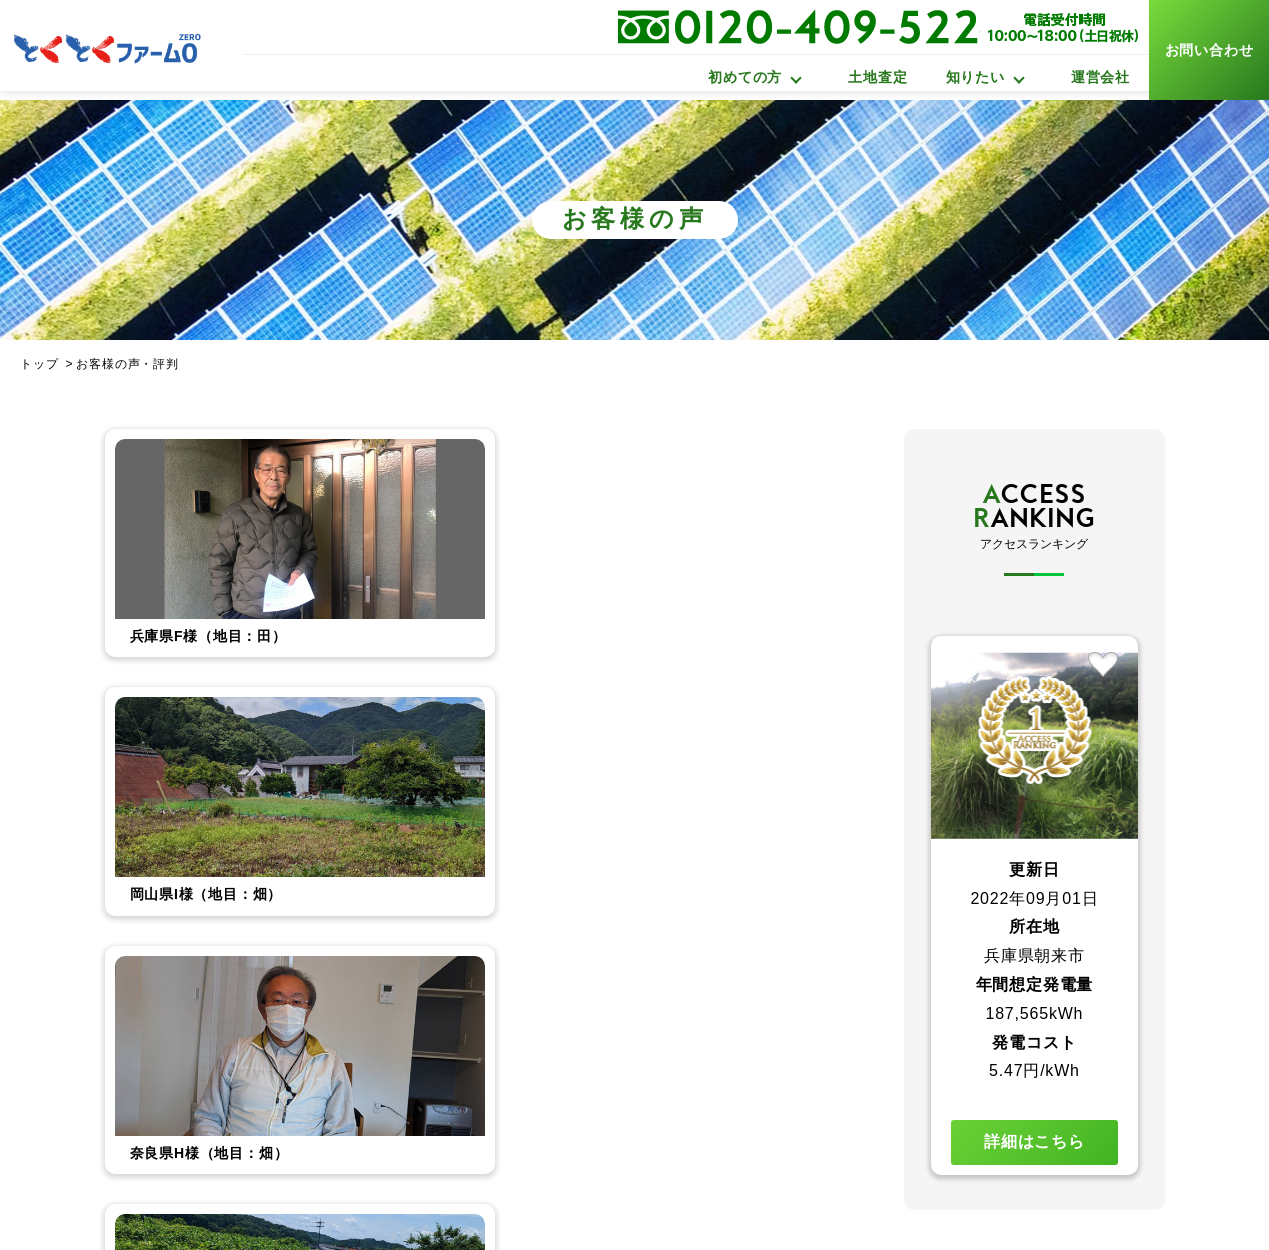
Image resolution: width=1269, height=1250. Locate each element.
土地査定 (877, 77)
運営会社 (1100, 77)
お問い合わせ (1209, 50)
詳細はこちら (1034, 1141)
